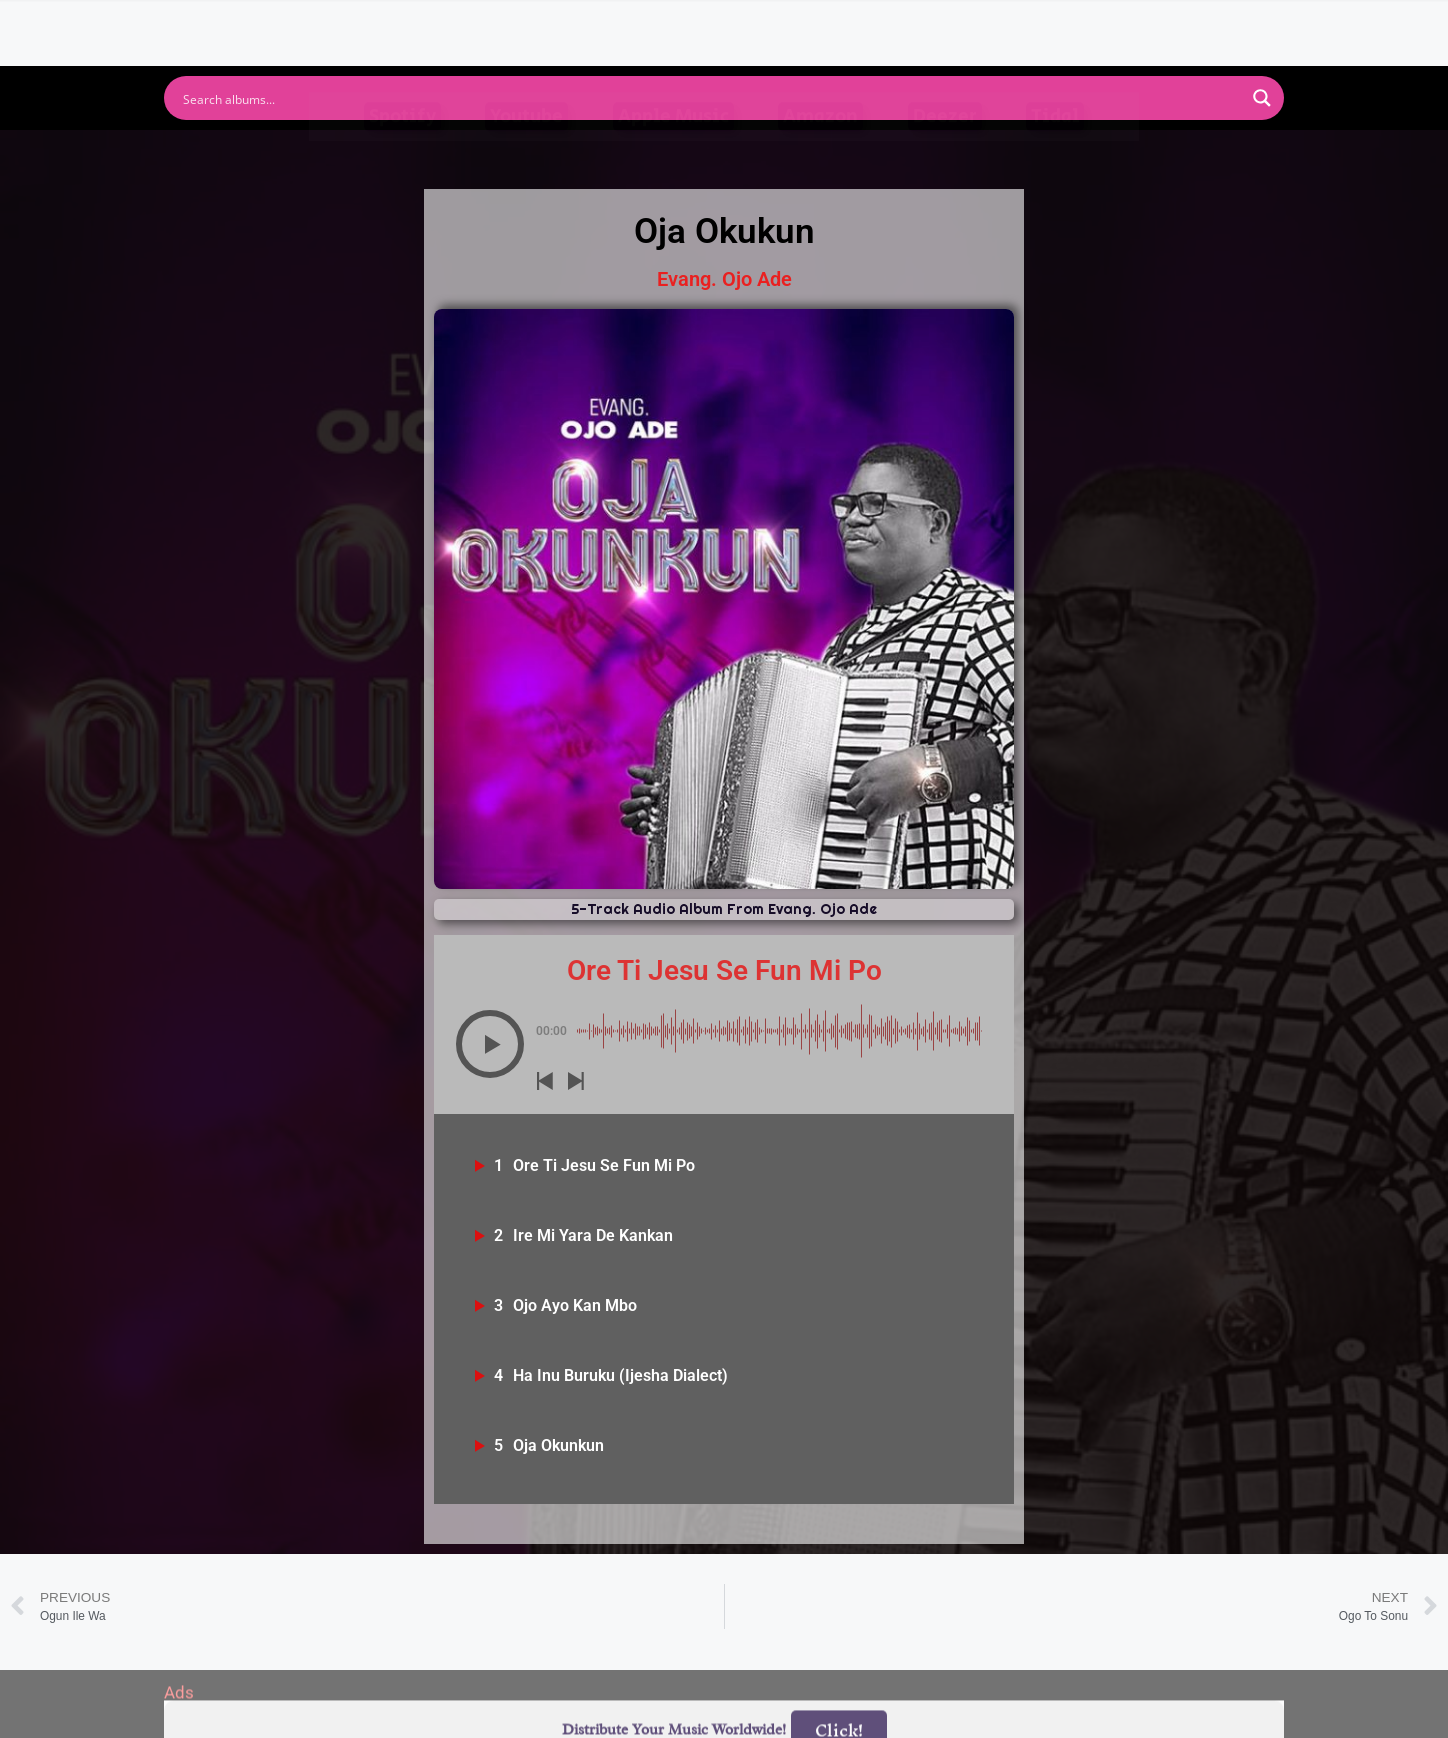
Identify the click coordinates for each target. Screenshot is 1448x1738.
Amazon (820, 152)
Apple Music (673, 152)
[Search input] (711, 98)
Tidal (1055, 152)
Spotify (402, 152)
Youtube (526, 152)
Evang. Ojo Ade (724, 279)
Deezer (945, 152)
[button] (490, 1044)
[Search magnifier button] (1262, 98)
